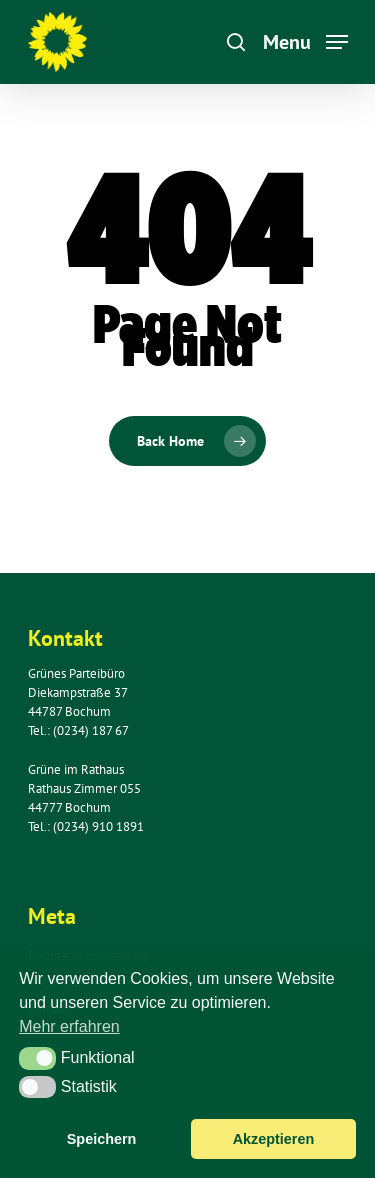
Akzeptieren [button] (274, 1139)
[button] (37, 1058)
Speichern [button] (102, 1139)
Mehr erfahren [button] (69, 1026)
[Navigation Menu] (305, 40)
